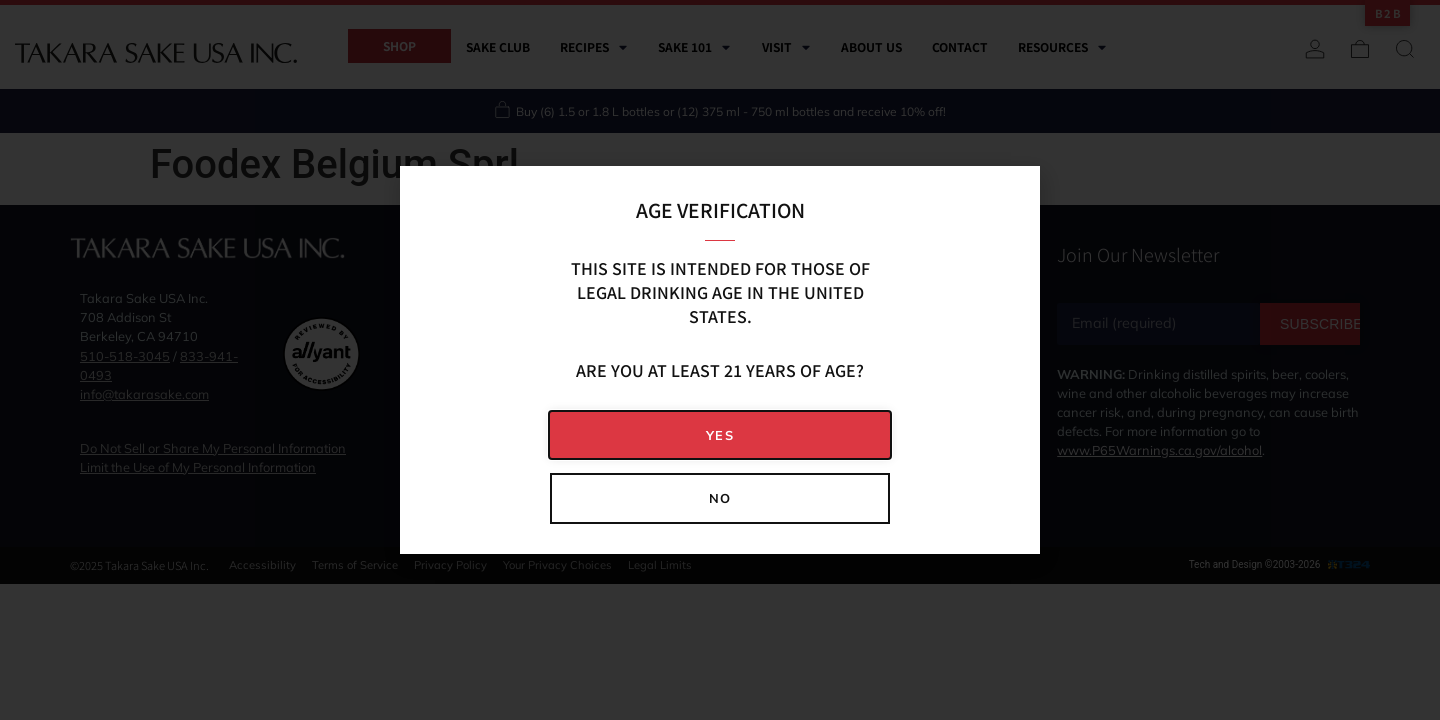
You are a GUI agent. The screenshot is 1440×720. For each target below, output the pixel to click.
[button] (720, 435)
